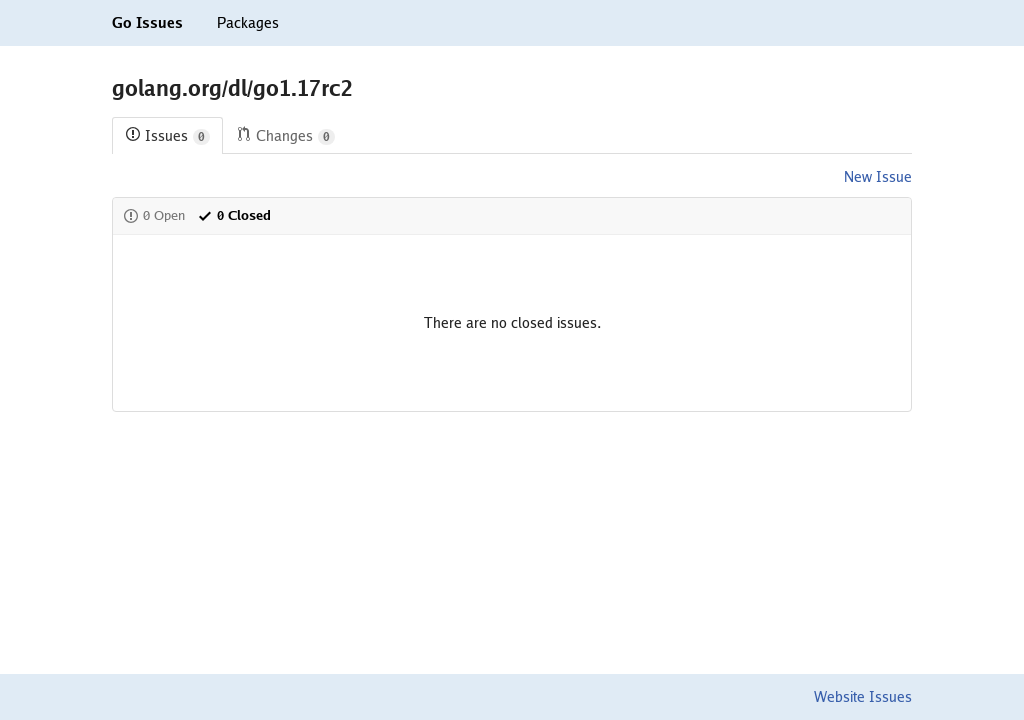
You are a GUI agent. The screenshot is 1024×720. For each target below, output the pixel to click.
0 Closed (234, 215)
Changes (285, 136)
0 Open (154, 215)
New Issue (878, 177)
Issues (167, 136)
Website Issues (863, 697)
